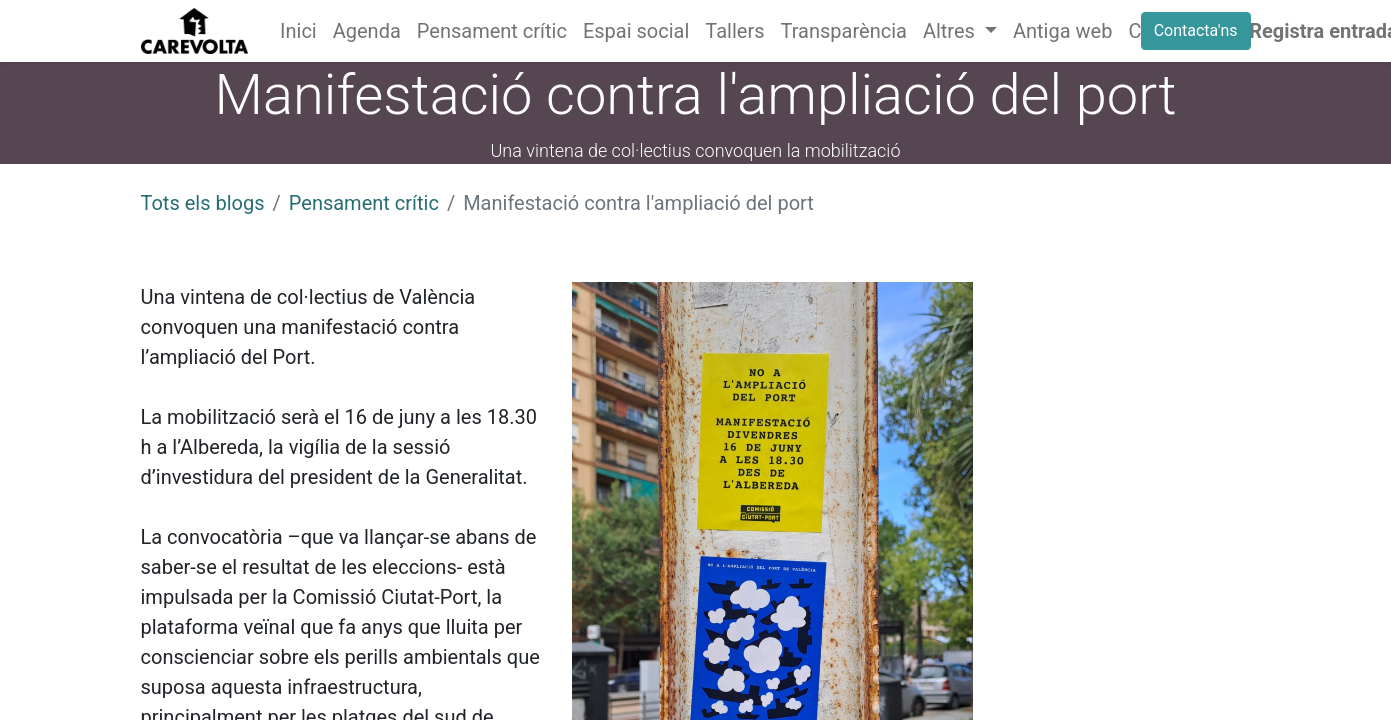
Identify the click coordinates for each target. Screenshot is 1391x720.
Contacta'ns (1196, 30)
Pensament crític (364, 203)
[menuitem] (298, 31)
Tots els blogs (203, 203)
